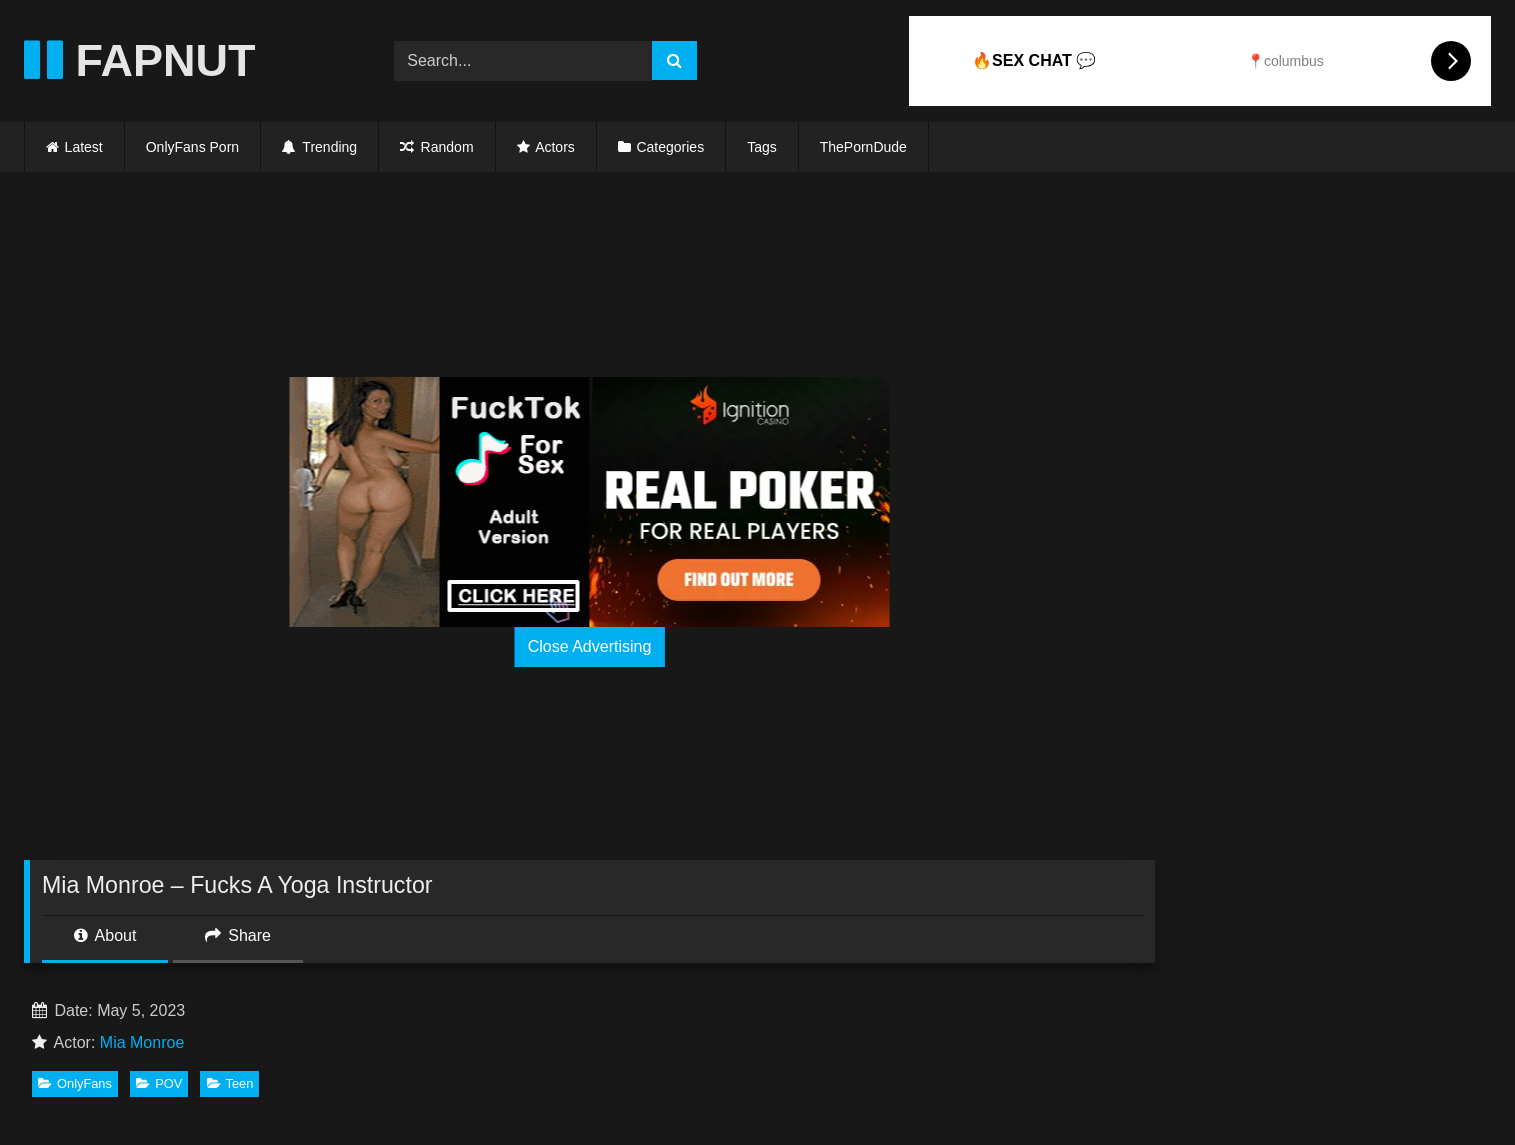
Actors (555, 147)
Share (238, 935)
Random (436, 147)
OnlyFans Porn (192, 147)
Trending (319, 147)
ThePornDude (863, 147)
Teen (230, 1083)
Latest (84, 147)
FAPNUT (140, 60)
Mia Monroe (142, 1042)
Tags (762, 147)
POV (159, 1083)
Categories (670, 147)
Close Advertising (590, 646)
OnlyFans (75, 1083)
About (105, 935)
